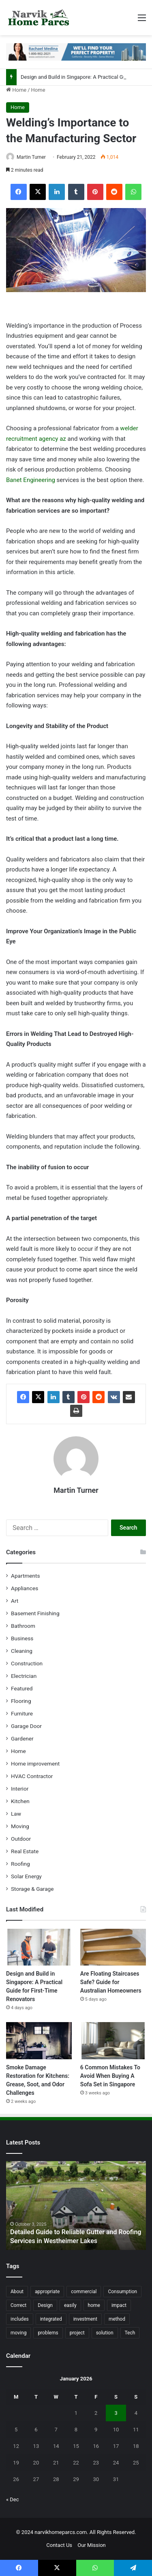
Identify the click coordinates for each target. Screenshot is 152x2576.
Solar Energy (26, 1876)
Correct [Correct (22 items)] (18, 2305)
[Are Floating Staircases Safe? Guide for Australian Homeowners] (113, 1947)
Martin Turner (31, 157)
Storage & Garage (32, 1889)
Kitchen (20, 1801)
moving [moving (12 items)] (18, 2333)
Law (16, 1813)
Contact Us (59, 2545)
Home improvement (35, 1763)
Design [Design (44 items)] (45, 2305)
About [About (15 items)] (17, 2291)
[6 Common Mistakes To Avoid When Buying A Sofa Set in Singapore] (113, 2040)
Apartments (25, 1575)
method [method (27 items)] (117, 2319)
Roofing (20, 1863)
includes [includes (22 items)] (20, 2319)
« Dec (12, 2499)
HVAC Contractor (32, 1776)
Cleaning (21, 1651)
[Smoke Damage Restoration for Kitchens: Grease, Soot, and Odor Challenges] (39, 2040)
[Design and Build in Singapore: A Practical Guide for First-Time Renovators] (39, 1947)
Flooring (21, 1701)
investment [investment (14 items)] (85, 2319)
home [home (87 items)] (94, 2305)
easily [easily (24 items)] (70, 2305)
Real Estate (25, 1851)
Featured (21, 1688)
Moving (20, 1826)
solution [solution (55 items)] (104, 2333)
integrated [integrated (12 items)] (51, 2319)
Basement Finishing (35, 1613)
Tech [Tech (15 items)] (130, 2333)
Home (16, 90)
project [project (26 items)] (77, 2333)
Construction (27, 1663)
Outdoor (21, 1838)
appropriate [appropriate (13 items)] (47, 2291)
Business (22, 1638)
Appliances (24, 1588)
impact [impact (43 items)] (118, 2305)
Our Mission (91, 2545)
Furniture (22, 1713)
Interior (19, 1788)
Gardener (22, 1738)
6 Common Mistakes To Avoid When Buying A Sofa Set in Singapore (110, 2076)
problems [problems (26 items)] (48, 2333)
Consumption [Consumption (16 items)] (122, 2291)
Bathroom (23, 1626)
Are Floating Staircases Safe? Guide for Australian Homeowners (110, 1982)
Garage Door (26, 1726)
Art (14, 1600)
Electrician (23, 1676)
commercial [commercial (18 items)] (83, 2291)
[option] (76, 2205)
